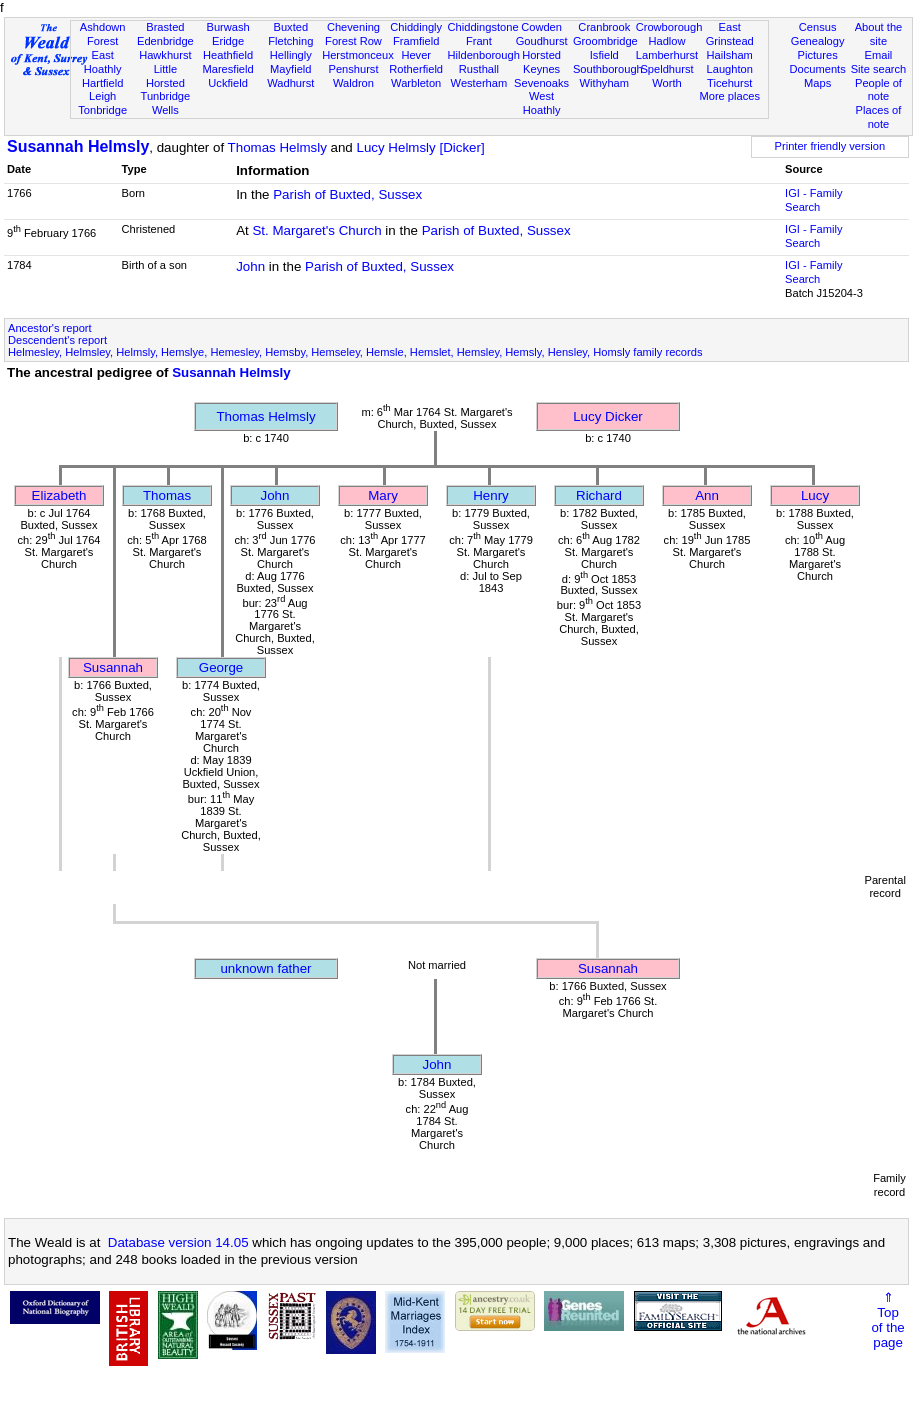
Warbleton (416, 83)
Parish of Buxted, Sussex (347, 194)
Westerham (479, 83)
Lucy (815, 495)
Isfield (604, 55)
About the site (879, 34)
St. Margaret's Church (316, 230)
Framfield (416, 41)
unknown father (265, 968)
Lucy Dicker (608, 416)
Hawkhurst (165, 55)
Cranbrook (604, 27)
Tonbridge (102, 110)
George (221, 667)
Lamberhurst (667, 55)
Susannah (113, 667)
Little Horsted (165, 76)
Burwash (227, 27)
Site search (879, 69)
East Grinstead (730, 34)
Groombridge (605, 41)
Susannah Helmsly (78, 146)
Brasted (165, 27)
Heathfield (228, 55)
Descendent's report (57, 340)
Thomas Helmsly (277, 147)
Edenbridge (165, 41)
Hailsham (730, 55)
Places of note (879, 117)
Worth (666, 83)
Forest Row (353, 41)
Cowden (541, 27)
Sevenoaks (541, 83)
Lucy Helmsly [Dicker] (421, 147)
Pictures (818, 55)
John (250, 266)
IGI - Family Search (813, 200)
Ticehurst (729, 83)
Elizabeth (59, 495)
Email (879, 55)
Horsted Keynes (541, 62)
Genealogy (818, 41)
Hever (416, 55)
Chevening (353, 27)
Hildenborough (484, 55)
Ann (707, 495)
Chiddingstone (483, 27)
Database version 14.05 (178, 1242)
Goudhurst (542, 41)
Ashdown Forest (103, 34)
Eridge (228, 41)
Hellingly (291, 55)
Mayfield (290, 69)
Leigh (102, 96)
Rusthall (479, 69)
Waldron (353, 83)
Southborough (608, 69)
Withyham (604, 83)
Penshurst (353, 69)
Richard (599, 495)
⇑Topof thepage (887, 1320)
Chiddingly (416, 27)
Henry (491, 495)
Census (818, 27)
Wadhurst (290, 83)
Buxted (290, 27)
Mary (383, 495)
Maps (817, 83)
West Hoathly (542, 103)
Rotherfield (416, 69)
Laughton (730, 69)
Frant (479, 41)
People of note (878, 90)
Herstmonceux (358, 55)
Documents (818, 69)
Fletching (290, 41)
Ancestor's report (50, 328)
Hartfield (102, 83)
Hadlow (666, 41)
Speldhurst (666, 69)
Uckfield (228, 83)
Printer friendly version (830, 146)
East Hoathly (103, 62)
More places (729, 96)
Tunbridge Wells (166, 103)
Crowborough (669, 27)
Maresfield (227, 69)
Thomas (167, 495)
